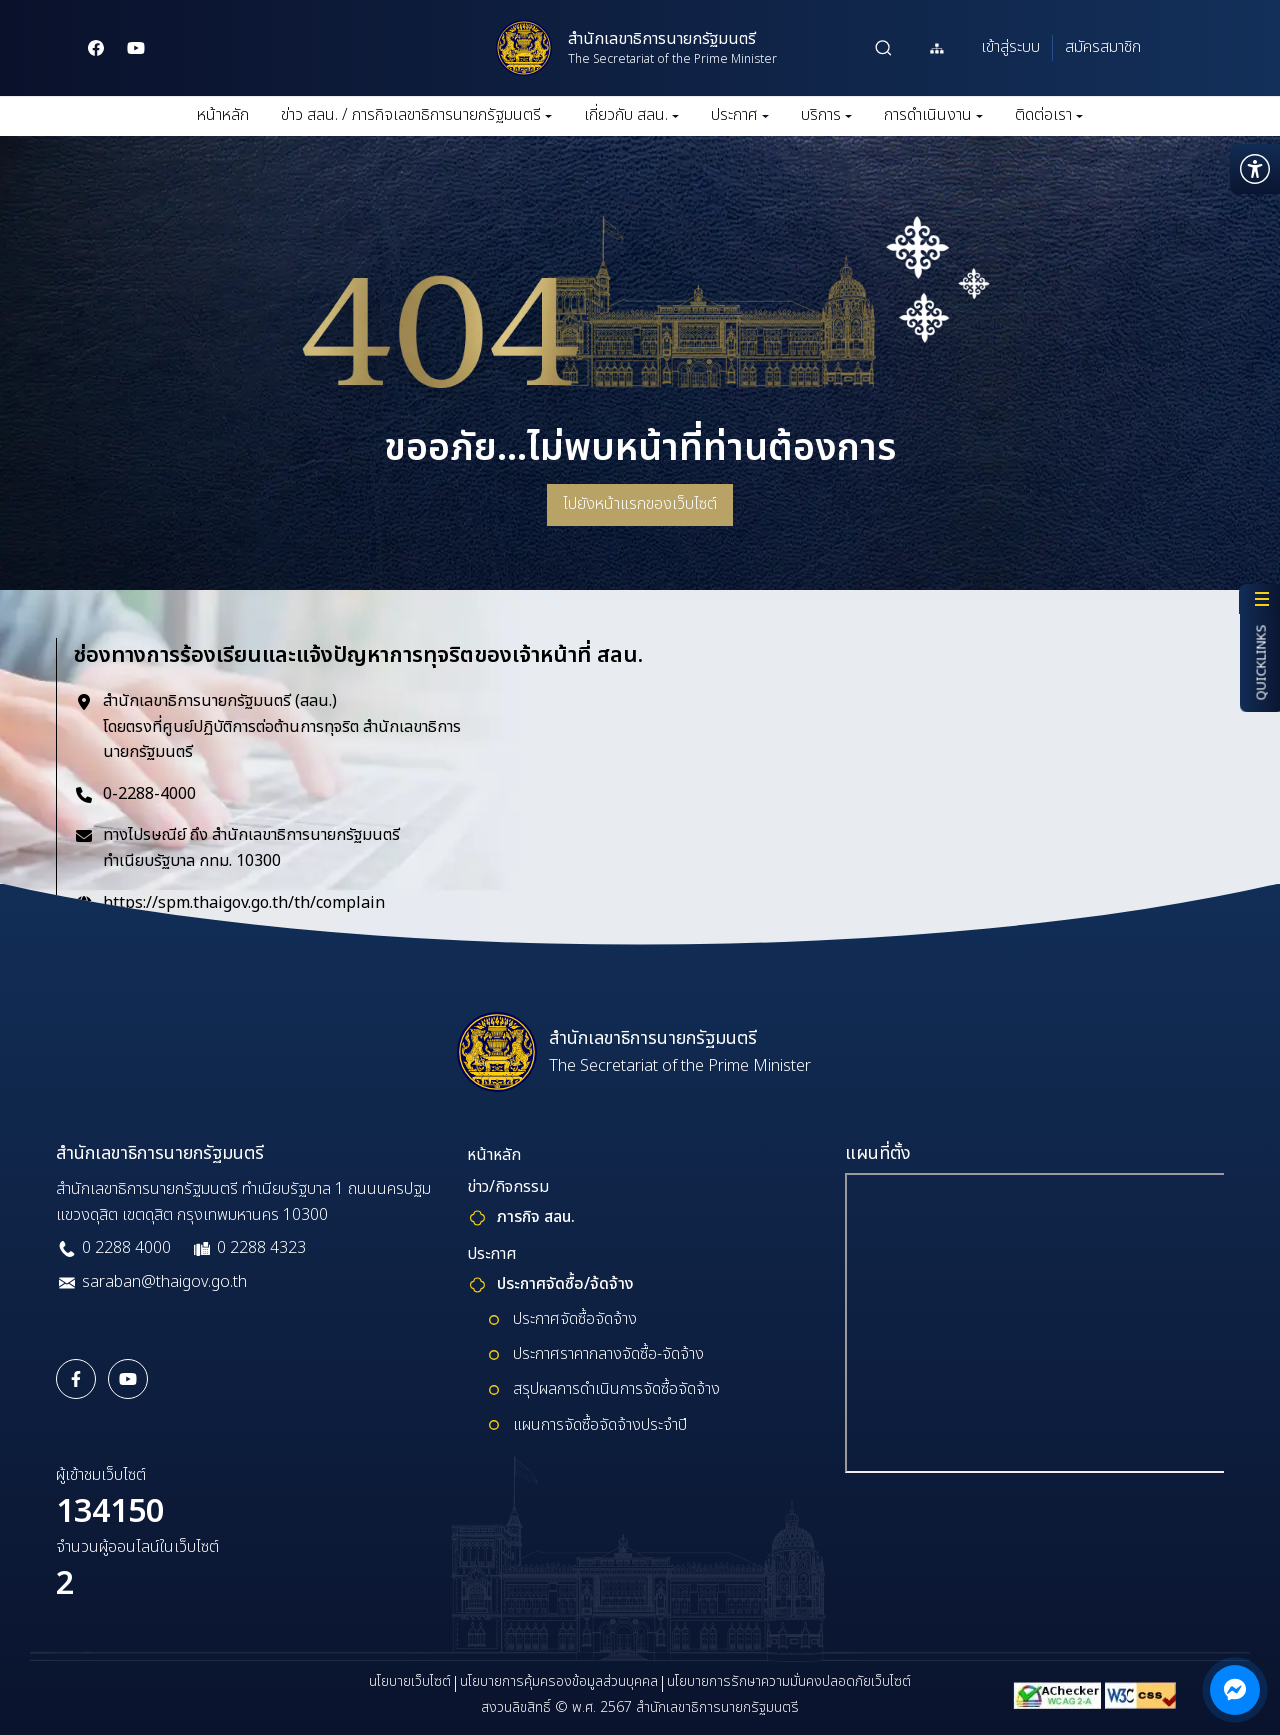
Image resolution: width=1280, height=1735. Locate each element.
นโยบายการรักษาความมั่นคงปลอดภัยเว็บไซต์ (789, 1681)
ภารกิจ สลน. (536, 1217)
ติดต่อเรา (1049, 115)
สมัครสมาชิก (1103, 47)
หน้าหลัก (223, 115)
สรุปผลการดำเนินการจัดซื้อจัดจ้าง (616, 1389)
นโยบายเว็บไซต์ (410, 1681)
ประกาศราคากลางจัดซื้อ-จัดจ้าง (608, 1354)
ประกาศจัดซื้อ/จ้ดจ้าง (565, 1284)
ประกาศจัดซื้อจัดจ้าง (575, 1319)
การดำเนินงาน (933, 115)
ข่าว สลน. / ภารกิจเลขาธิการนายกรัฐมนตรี (416, 115)
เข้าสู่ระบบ (1010, 47)
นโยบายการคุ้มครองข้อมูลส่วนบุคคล (559, 1681)
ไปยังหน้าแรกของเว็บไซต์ (640, 504)
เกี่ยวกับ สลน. (631, 115)
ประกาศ (740, 115)
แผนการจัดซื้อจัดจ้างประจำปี (600, 1425)
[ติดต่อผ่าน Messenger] (1235, 1690)
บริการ (826, 115)
